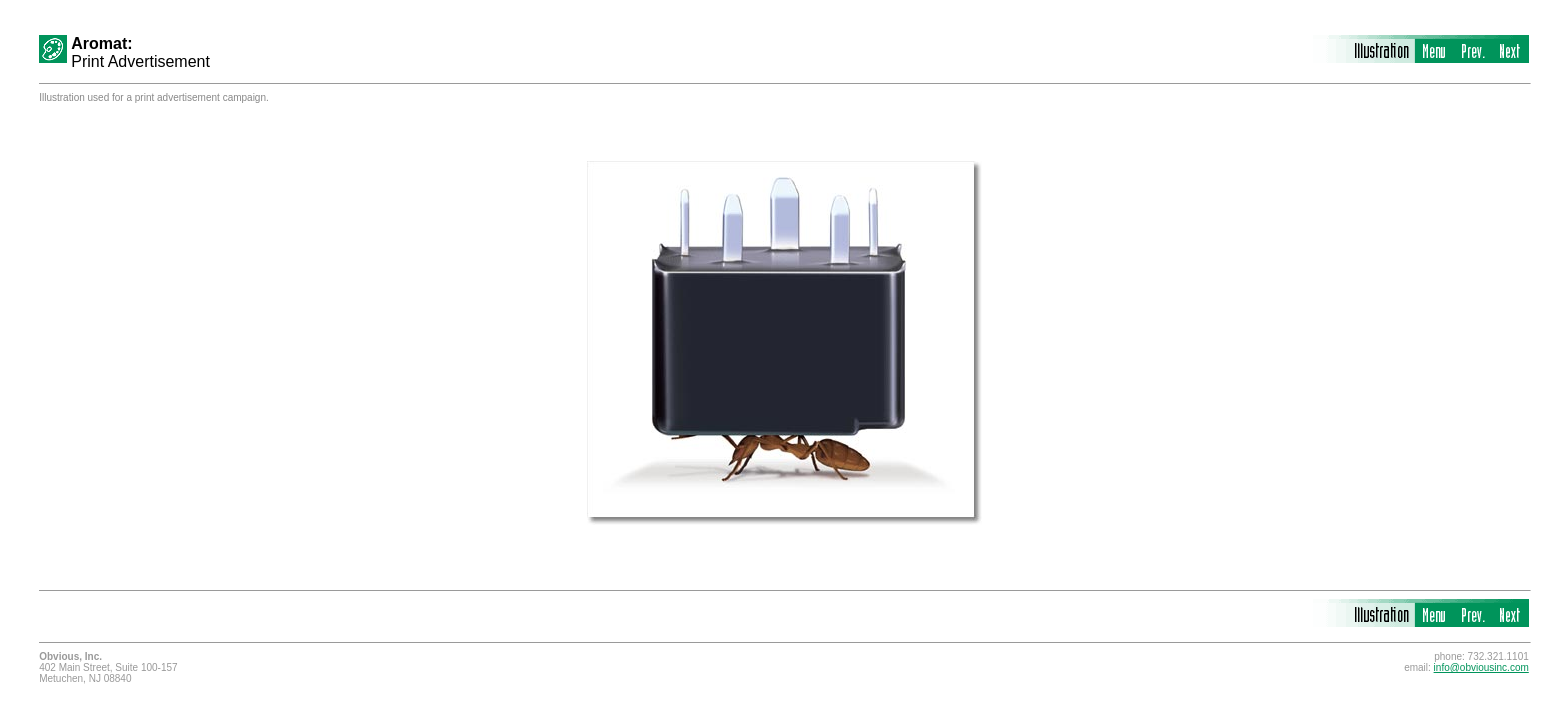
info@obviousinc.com (1481, 667)
